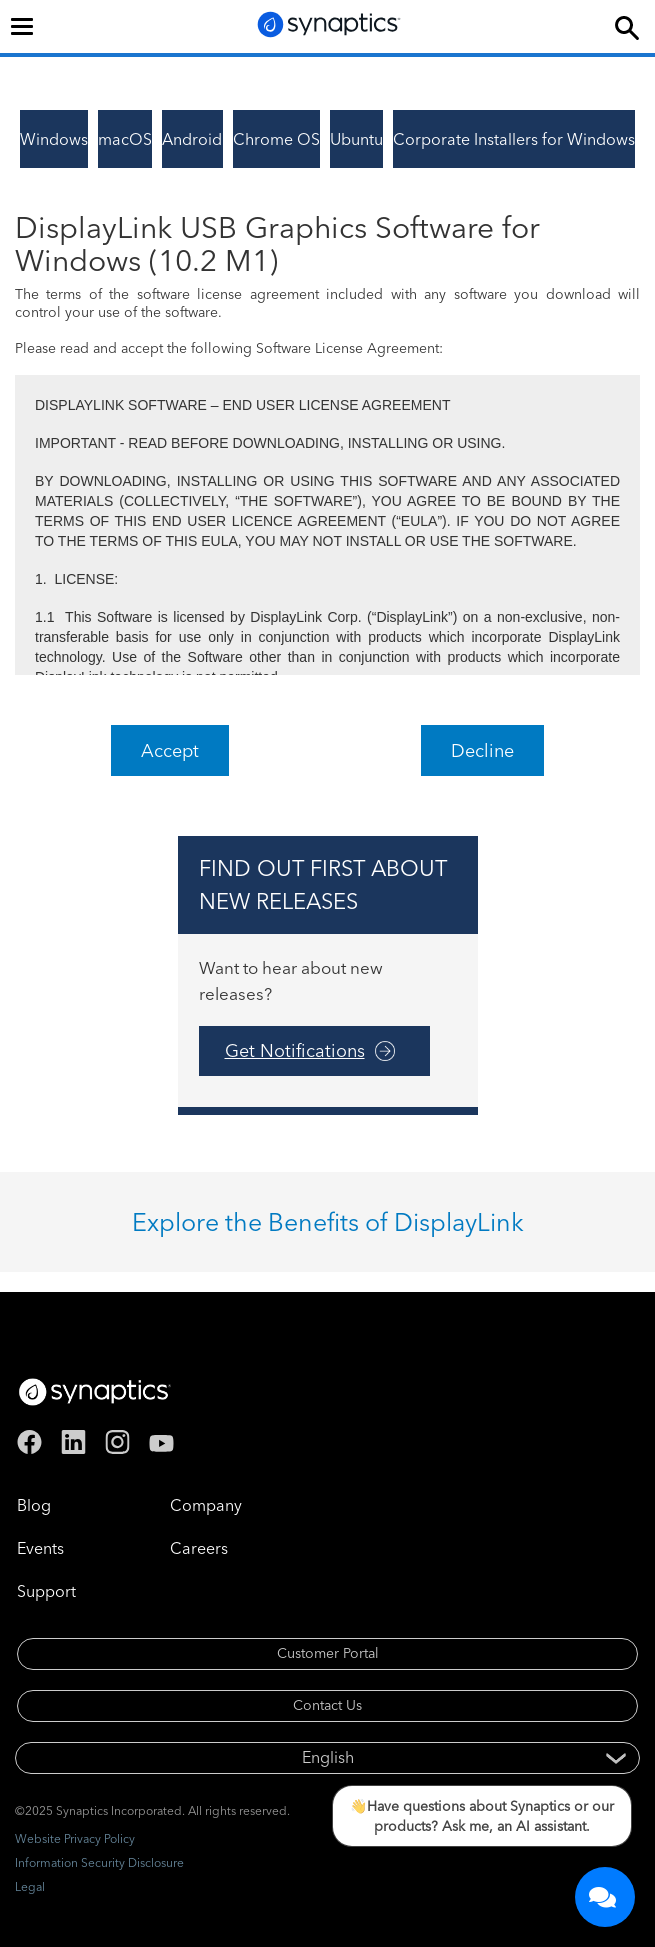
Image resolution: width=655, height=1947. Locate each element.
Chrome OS (276, 139)
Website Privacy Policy (75, 1838)
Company (206, 1505)
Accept (170, 750)
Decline (482, 750)
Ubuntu (356, 139)
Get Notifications (295, 1050)
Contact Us (327, 1705)
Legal (30, 1886)
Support (46, 1591)
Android (192, 139)
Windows (54, 139)
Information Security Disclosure (99, 1862)
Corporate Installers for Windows (514, 139)
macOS (125, 139)
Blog (34, 1505)
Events (40, 1548)
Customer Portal (328, 1653)
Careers (199, 1548)
